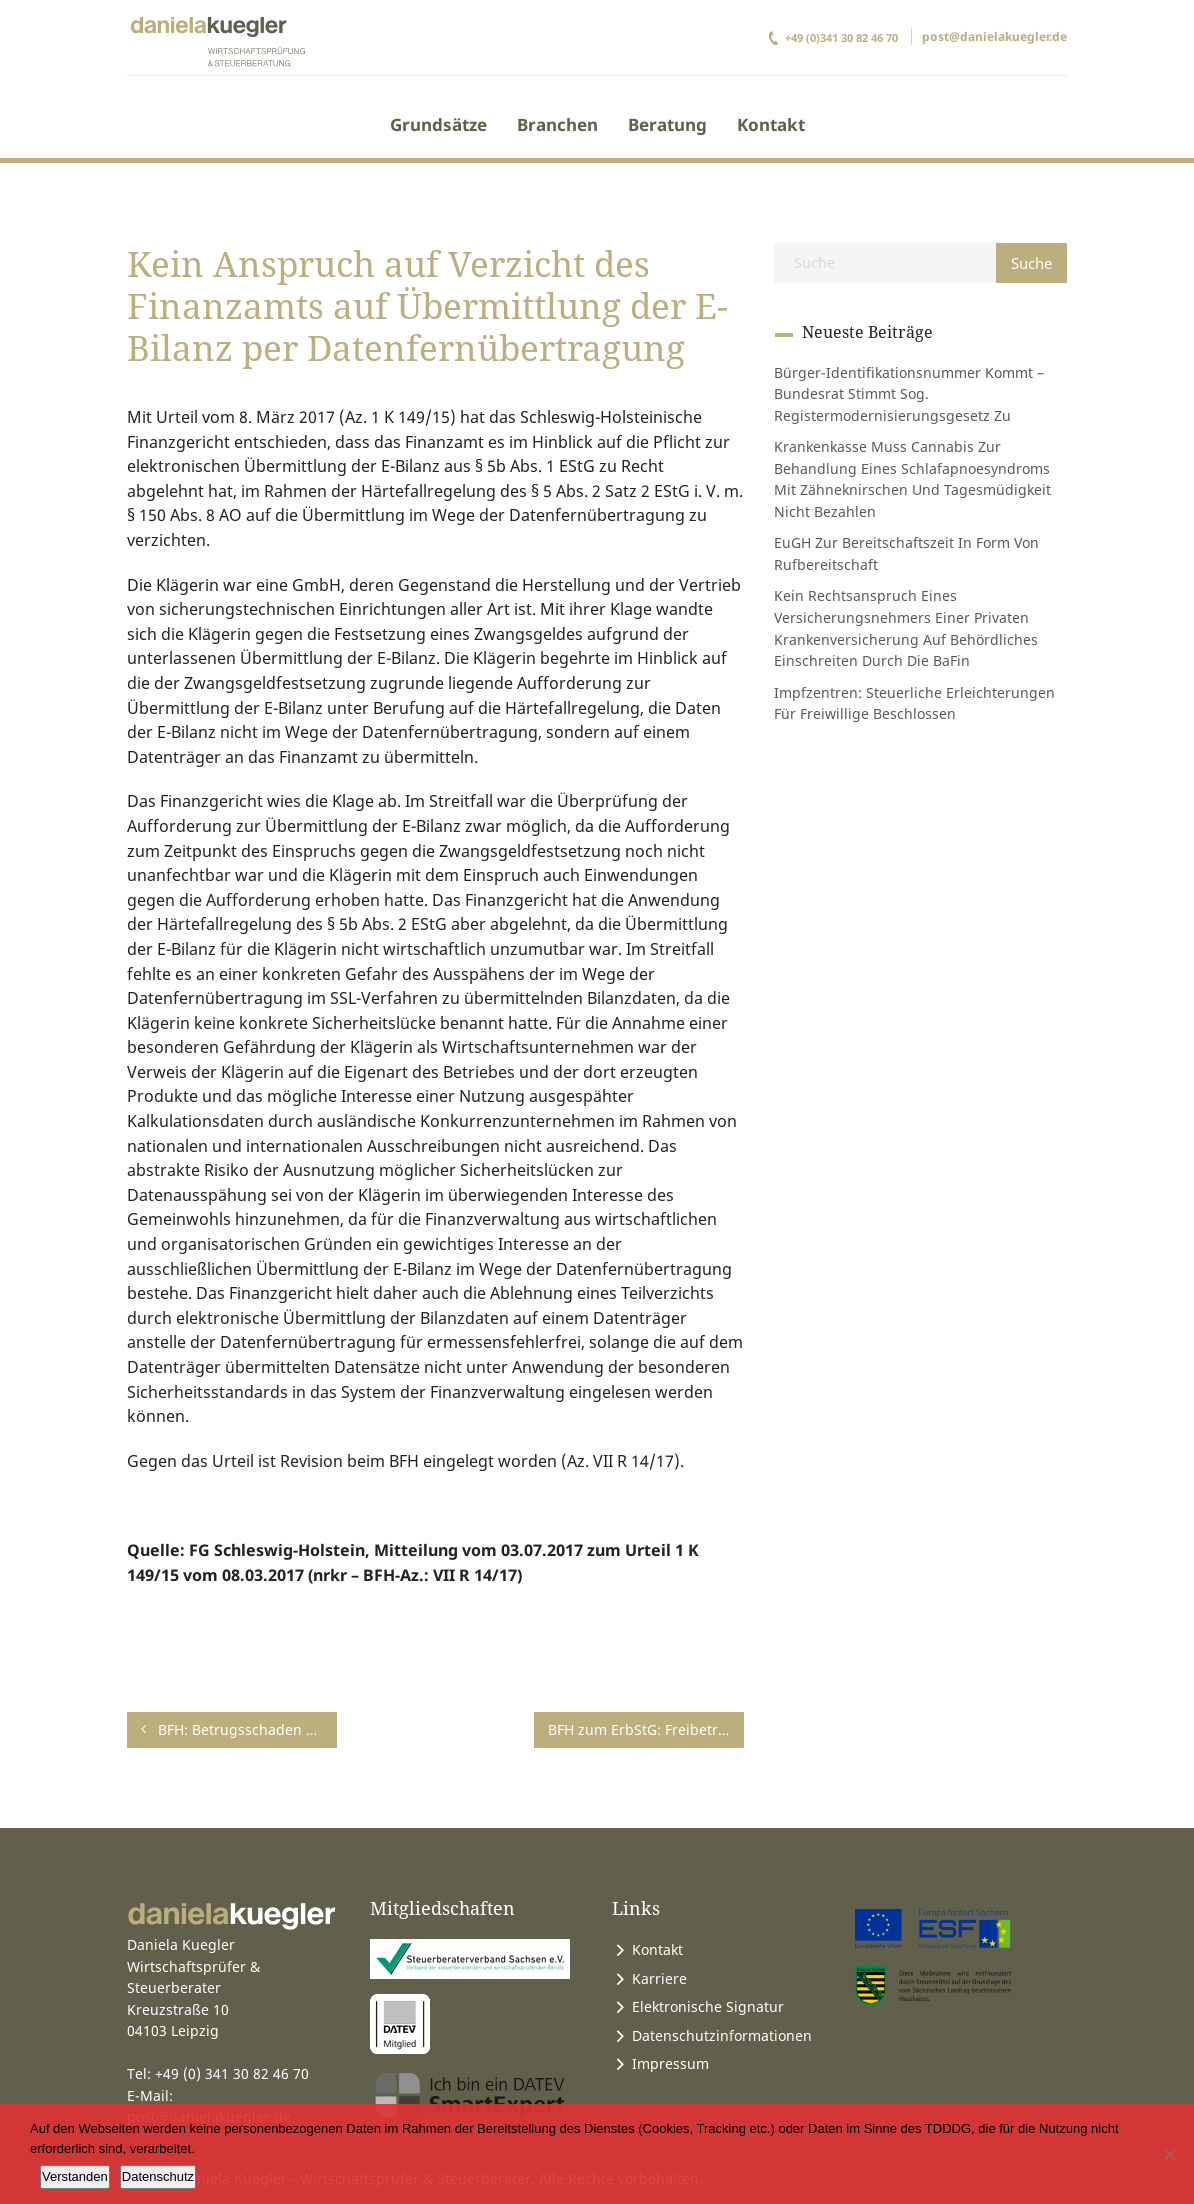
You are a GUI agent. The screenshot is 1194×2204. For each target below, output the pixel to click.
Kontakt (771, 124)
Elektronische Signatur (708, 2006)
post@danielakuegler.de (994, 36)
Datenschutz (158, 2176)
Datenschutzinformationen (722, 2035)
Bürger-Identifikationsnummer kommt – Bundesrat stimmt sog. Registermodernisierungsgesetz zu (909, 394)
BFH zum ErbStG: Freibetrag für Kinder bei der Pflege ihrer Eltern (646, 1729)
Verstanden (75, 2176)
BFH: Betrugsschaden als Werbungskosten (239, 1729)
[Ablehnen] (1169, 2154)
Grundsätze (438, 124)
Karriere (659, 1978)
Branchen (557, 124)
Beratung (667, 124)
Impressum (670, 2063)
